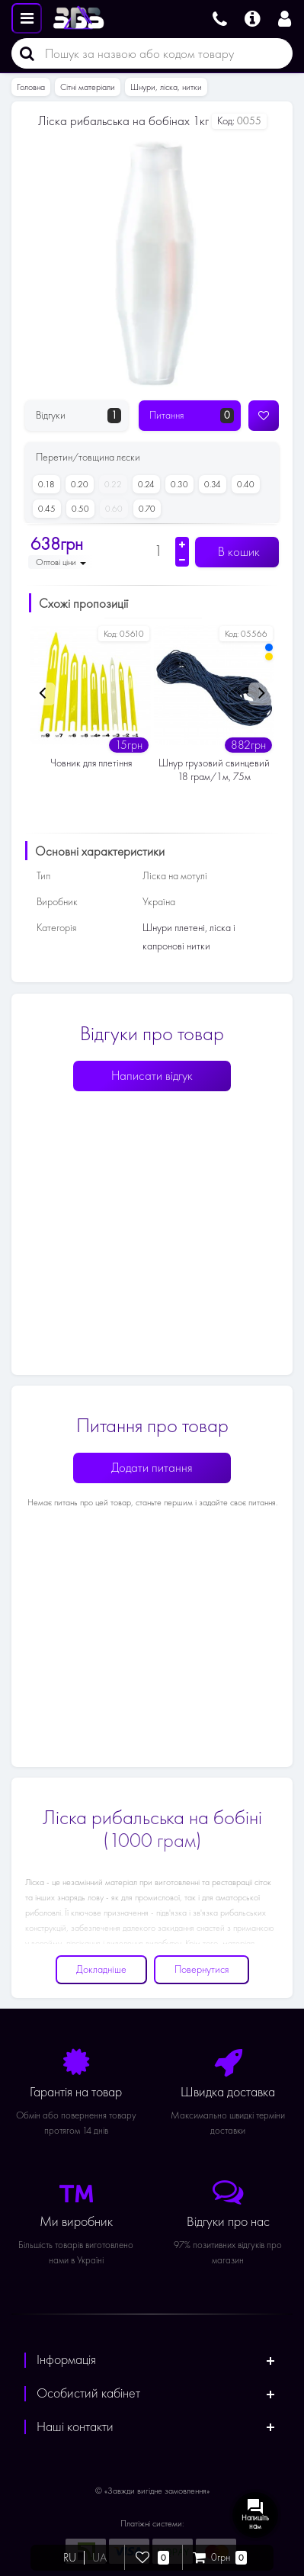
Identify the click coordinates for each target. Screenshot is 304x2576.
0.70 (144, 508)
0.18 (44, 484)
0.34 (210, 484)
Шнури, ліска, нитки (166, 87)
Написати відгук (152, 1075)
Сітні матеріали (87, 87)
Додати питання (152, 1467)
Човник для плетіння (91, 762)
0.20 (77, 484)
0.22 (110, 484)
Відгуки (78, 415)
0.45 (44, 508)
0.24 (144, 484)
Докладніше (101, 1969)
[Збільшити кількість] (182, 544)
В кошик (237, 551)
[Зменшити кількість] (182, 559)
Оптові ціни (61, 562)
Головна (31, 87)
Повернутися (201, 1969)
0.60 (111, 508)
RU (69, 2558)
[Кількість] (158, 550)
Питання (192, 415)
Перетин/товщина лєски (88, 457)
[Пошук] (22, 53)
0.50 (77, 508)
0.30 (176, 484)
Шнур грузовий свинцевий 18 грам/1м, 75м (214, 769)
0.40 (243, 484)
